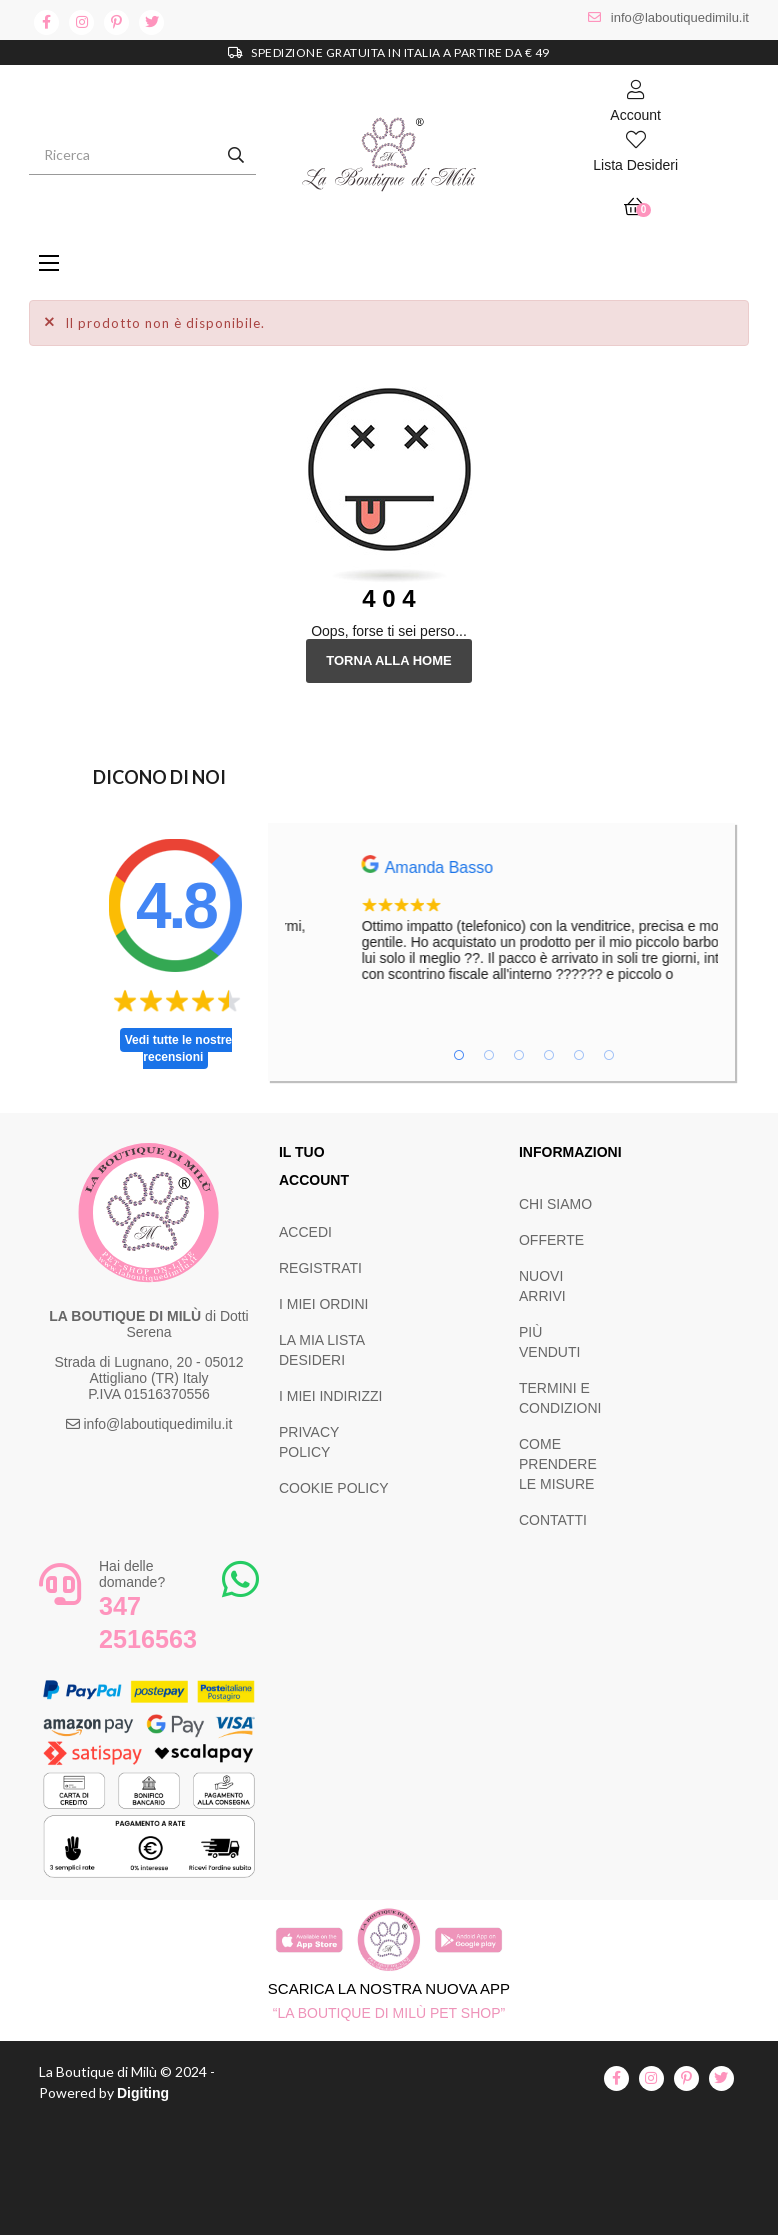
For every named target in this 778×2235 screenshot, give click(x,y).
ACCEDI (305, 1232)
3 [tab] (519, 1055)
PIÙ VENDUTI (549, 1342)
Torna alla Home (388, 660)
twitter (151, 22)
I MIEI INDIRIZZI (330, 1396)
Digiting (143, 2093)
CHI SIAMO (555, 1204)
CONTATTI (553, 1520)
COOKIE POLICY (334, 1488)
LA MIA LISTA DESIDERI (321, 1350)
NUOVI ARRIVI (542, 1286)
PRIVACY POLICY (309, 1442)
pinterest (116, 22)
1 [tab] (459, 1055)
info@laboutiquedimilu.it (680, 17)
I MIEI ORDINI (323, 1304)
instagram (81, 22)
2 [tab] (489, 1055)
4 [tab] (549, 1055)
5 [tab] (579, 1055)
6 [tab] (609, 1055)
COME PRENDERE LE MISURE (558, 1464)
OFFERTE (551, 1240)
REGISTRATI (320, 1268)
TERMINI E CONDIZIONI (560, 1398)
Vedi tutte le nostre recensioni (178, 1048)
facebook (46, 22)
